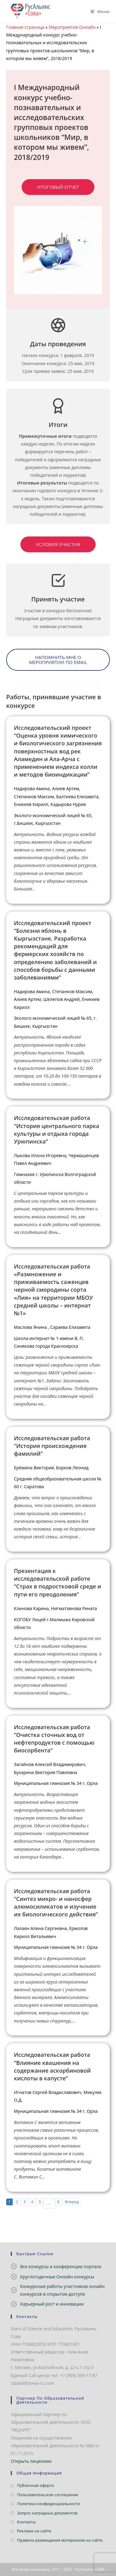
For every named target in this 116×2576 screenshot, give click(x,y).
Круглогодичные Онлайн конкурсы (57, 2277)
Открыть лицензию (31, 2461)
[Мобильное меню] (98, 11)
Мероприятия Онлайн (72, 27)
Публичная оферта (35, 2485)
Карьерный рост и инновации (52, 2304)
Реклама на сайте (34, 2531)
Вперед (72, 2201)
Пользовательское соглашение (47, 2494)
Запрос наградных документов (47, 2513)
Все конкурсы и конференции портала (60, 2266)
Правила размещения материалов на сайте (59, 2540)
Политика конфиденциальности (48, 2503)
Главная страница (25, 27)
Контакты (26, 2522)
